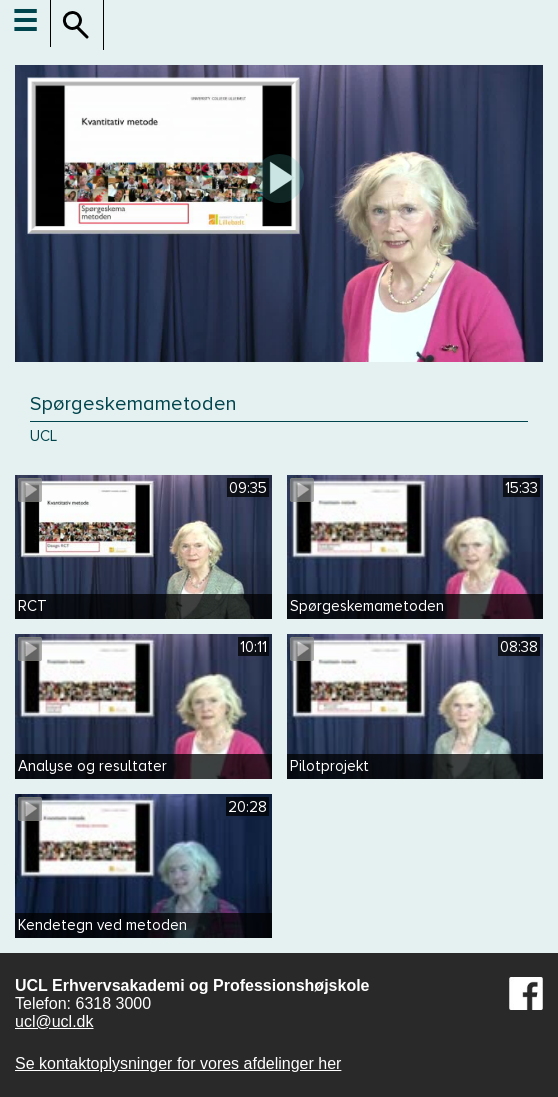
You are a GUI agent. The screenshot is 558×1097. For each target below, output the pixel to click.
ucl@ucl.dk (54, 1021)
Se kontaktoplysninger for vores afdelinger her (178, 1063)
